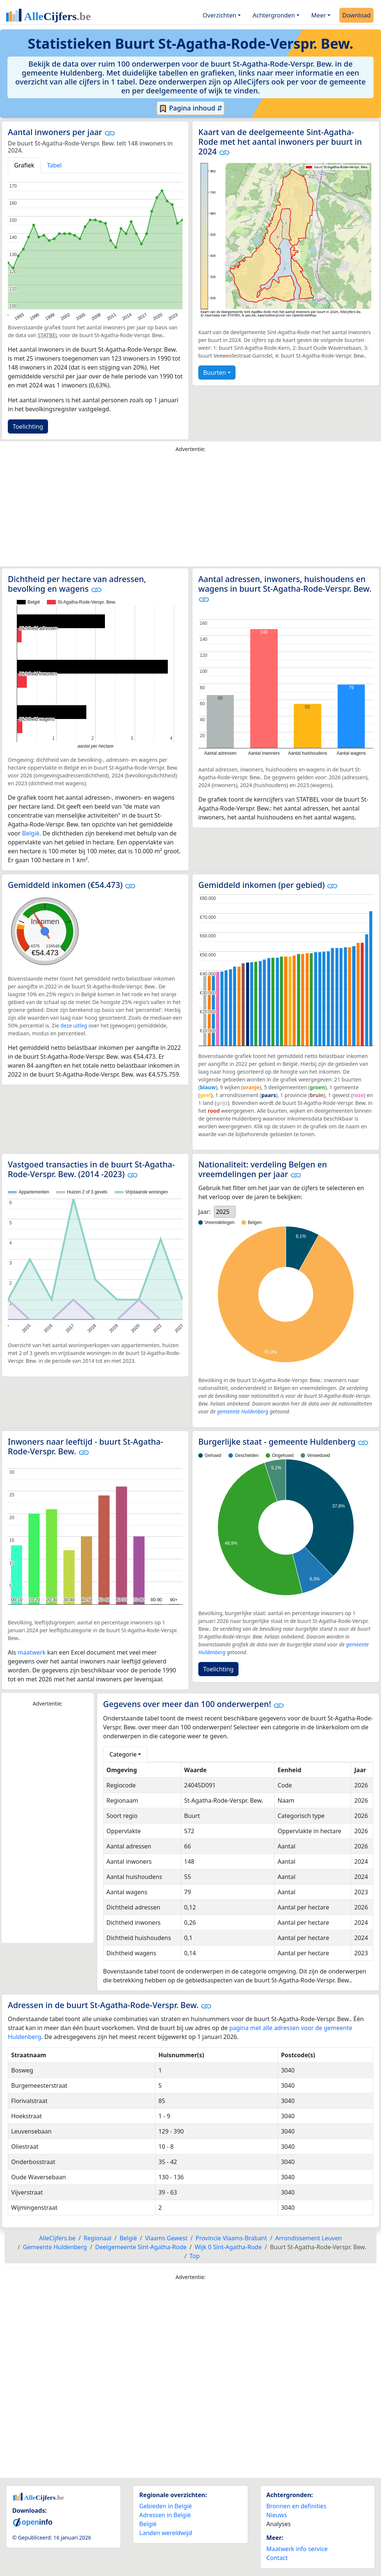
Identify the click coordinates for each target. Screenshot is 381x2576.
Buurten (214, 372)
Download (356, 15)
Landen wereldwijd (165, 2533)
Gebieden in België (165, 2506)
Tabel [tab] (54, 165)
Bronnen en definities (296, 2506)
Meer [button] (318, 15)
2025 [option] (223, 1212)
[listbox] (224, 1212)
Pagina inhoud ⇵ (191, 108)
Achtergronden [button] (274, 15)
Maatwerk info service (297, 2549)
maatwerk (31, 1652)
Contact (277, 2558)
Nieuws (276, 2515)
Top (194, 2256)
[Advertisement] (190, 511)
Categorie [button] (123, 1754)
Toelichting (28, 426)
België (30, 833)
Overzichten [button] (219, 15)
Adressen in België (165, 2515)
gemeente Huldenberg (242, 1411)
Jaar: (204, 1212)
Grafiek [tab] (24, 165)
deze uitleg (73, 1025)
